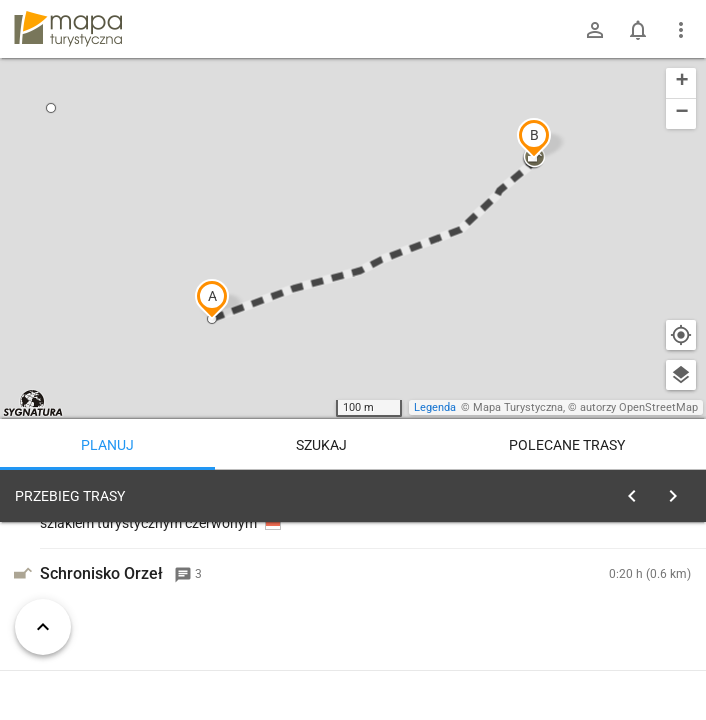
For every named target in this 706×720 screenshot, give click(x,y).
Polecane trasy (567, 445)
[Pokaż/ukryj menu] (681, 30)
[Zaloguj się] (595, 30)
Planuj (107, 445)
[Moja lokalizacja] (681, 335)
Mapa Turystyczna (518, 407)
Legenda (435, 407)
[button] (212, 299)
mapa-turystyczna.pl (68, 29)
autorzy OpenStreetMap (639, 407)
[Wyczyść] (679, 491)
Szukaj (321, 445)
